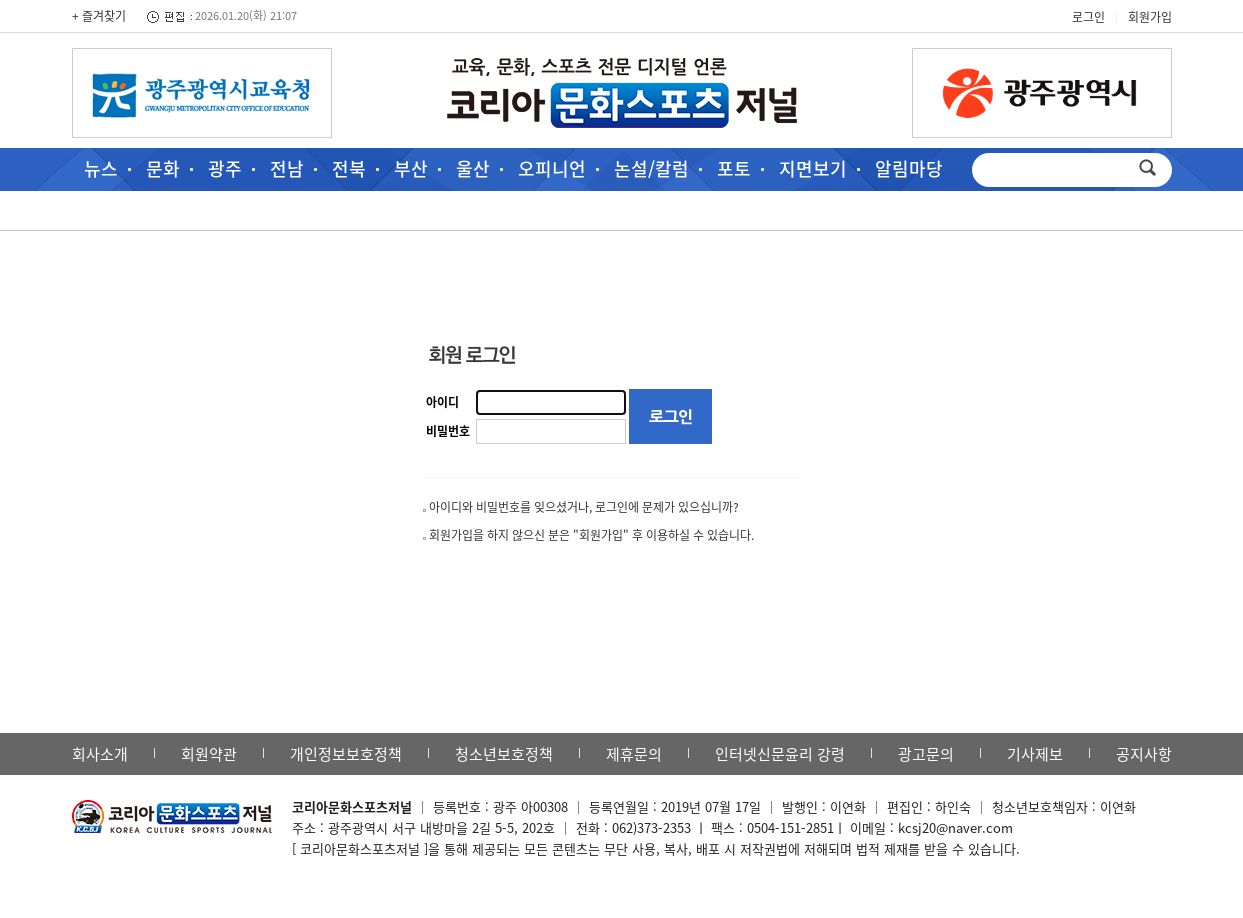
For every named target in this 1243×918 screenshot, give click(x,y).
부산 (411, 168)
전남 (287, 168)
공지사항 (1144, 754)
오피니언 (552, 168)
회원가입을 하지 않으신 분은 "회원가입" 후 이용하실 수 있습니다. (591, 535)
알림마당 (909, 168)
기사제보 (1035, 754)
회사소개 (100, 754)
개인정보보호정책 (346, 754)
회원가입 (1150, 17)
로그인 (1088, 17)
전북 (349, 168)
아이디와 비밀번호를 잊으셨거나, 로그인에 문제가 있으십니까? (584, 507)
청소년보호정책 (504, 754)
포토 (734, 168)
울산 (473, 168)
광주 (225, 168)
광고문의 (926, 754)
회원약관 (209, 754)
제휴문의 (634, 754)
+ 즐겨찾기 (99, 16)
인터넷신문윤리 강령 (780, 754)
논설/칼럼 (651, 168)
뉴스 (101, 168)
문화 (163, 168)
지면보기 (813, 168)
